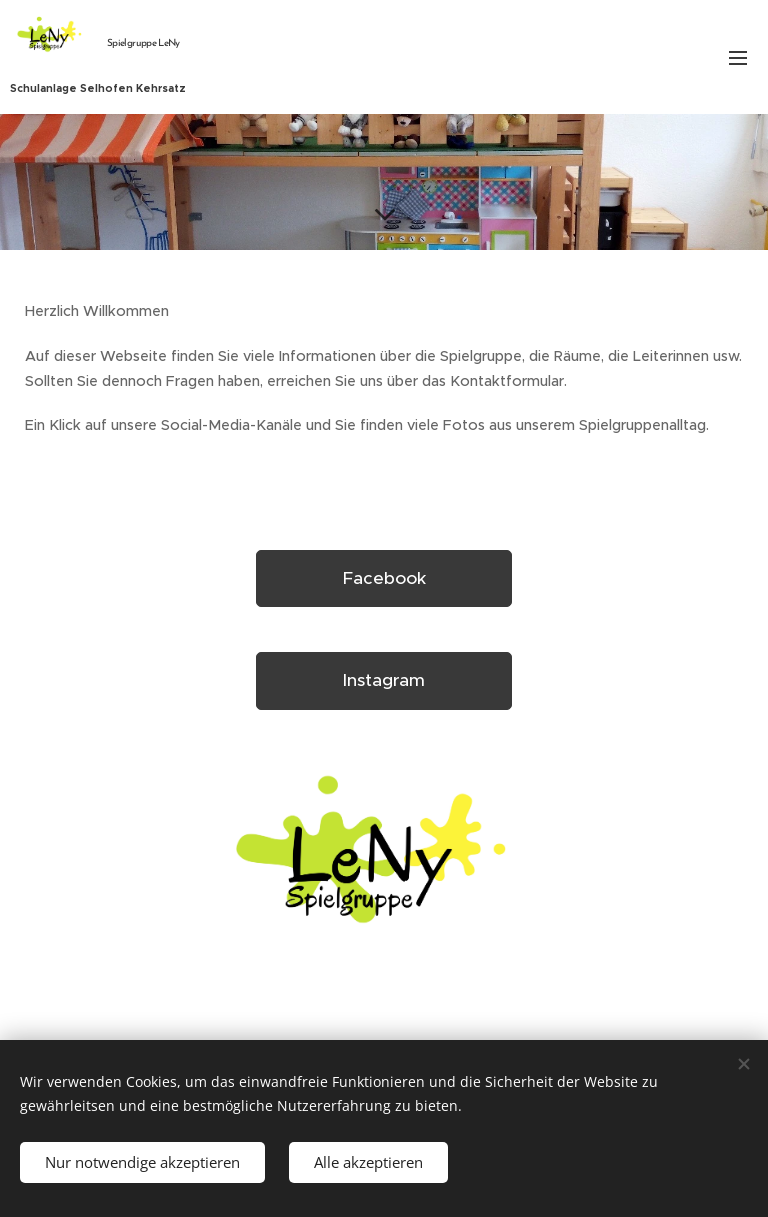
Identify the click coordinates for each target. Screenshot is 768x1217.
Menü (738, 58)
